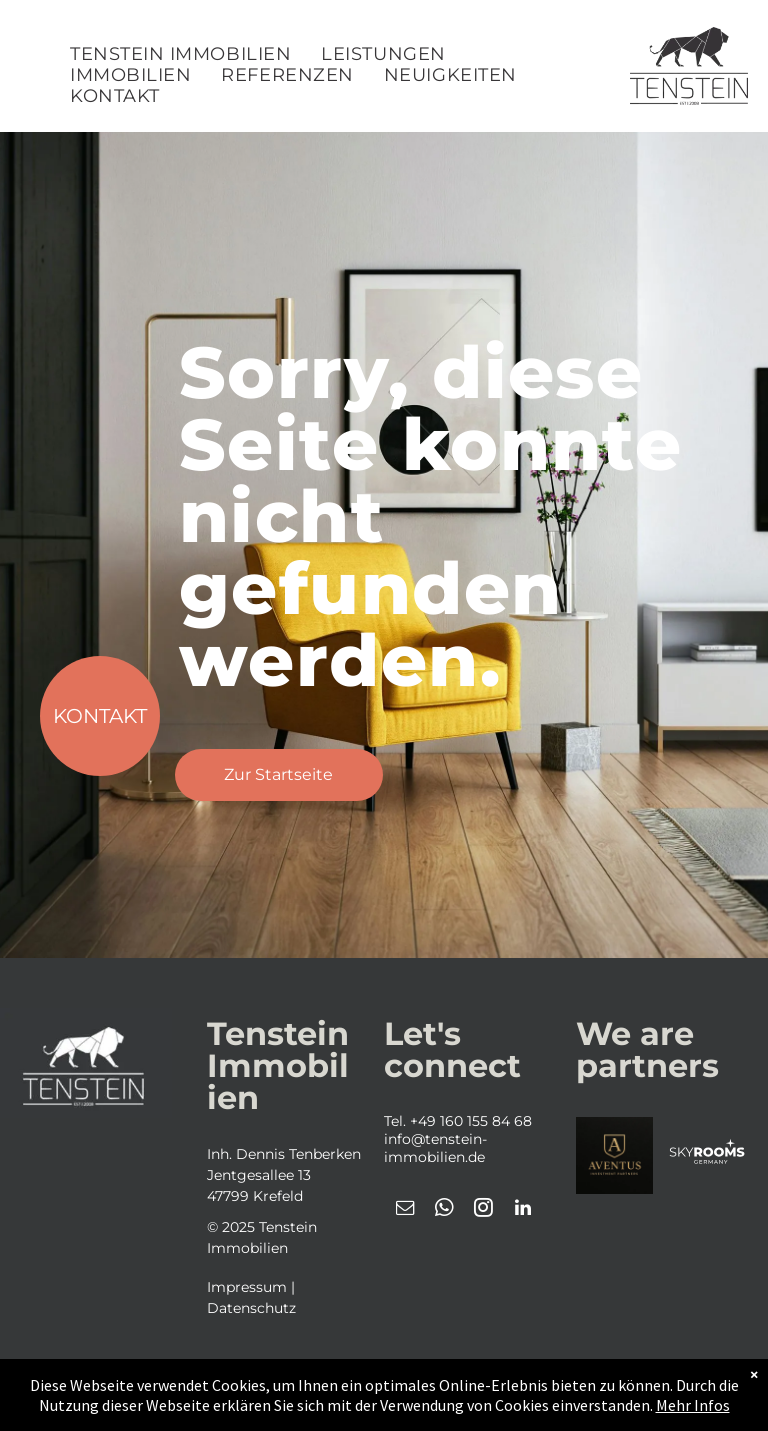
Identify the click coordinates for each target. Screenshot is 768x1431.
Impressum (247, 1287)
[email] (406, 1210)
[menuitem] (180, 54)
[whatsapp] (445, 1210)
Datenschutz (251, 1308)
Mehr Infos (693, 1405)
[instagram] (484, 1210)
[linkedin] (523, 1210)
